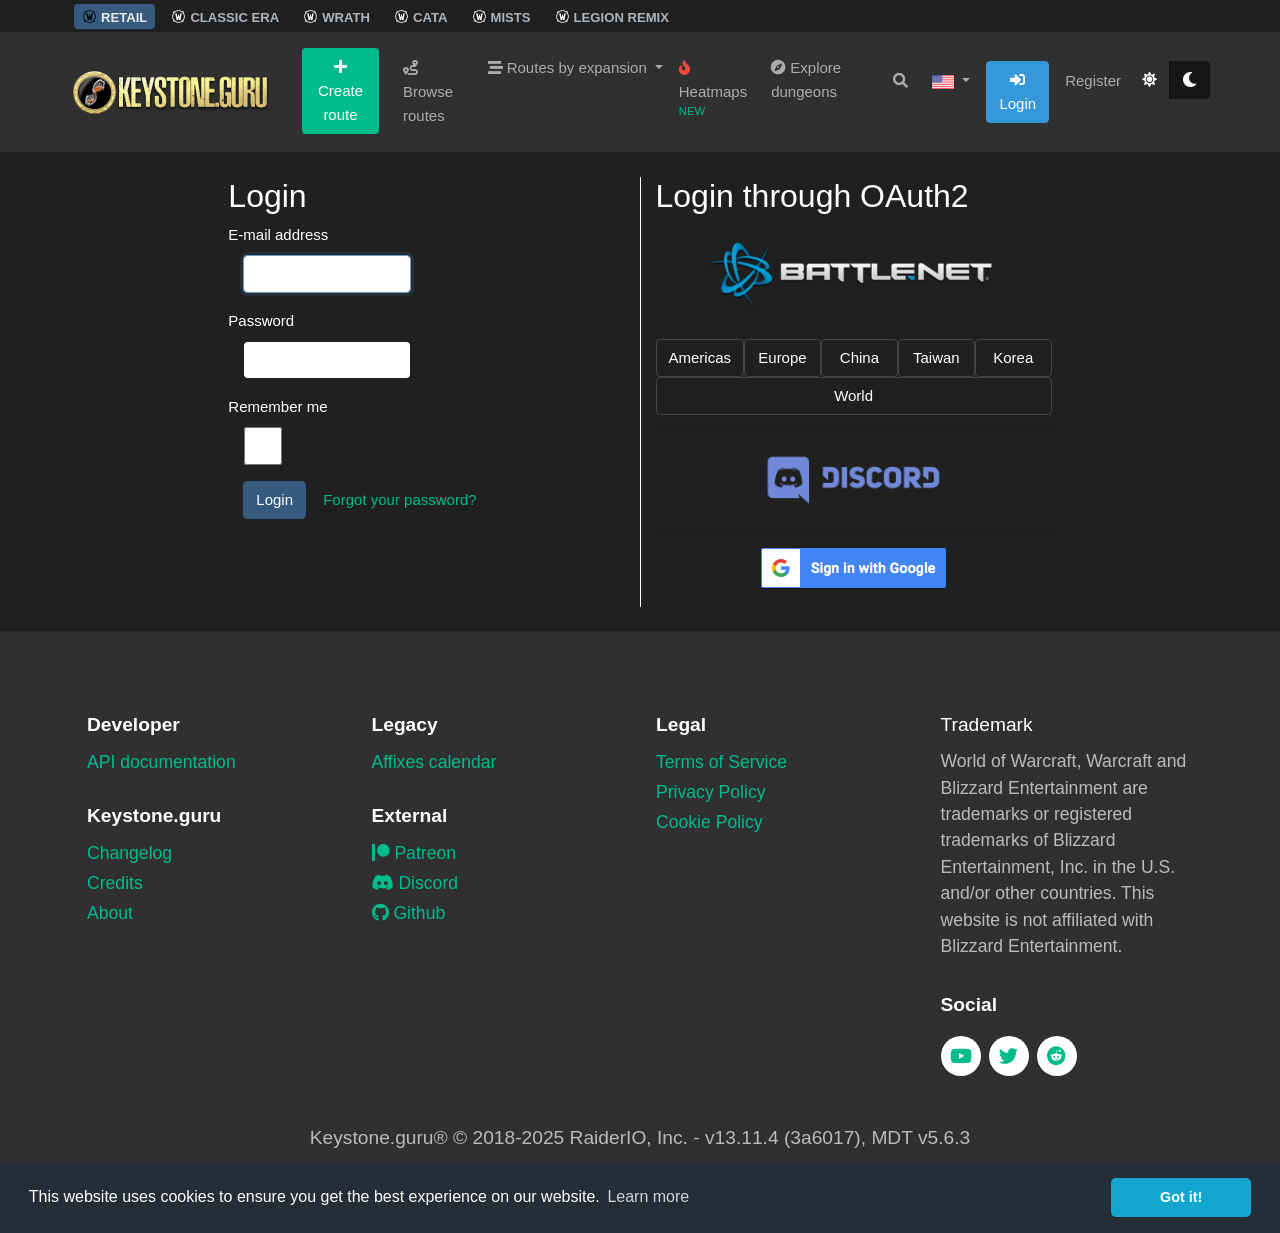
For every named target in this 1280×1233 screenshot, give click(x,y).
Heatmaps (713, 88)
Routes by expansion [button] (569, 67)
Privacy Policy (711, 792)
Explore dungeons (806, 79)
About (110, 913)
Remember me (277, 406)
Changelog (129, 853)
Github (409, 913)
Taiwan (936, 357)
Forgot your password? (399, 499)
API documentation (161, 762)
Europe (782, 357)
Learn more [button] (648, 1196)
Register (1093, 80)
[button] (951, 81)
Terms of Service (721, 762)
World (853, 395)
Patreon (414, 853)
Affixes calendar (434, 762)
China (859, 357)
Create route (340, 91)
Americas (700, 357)
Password (261, 320)
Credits (115, 883)
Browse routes (428, 92)
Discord (415, 883)
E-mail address (278, 234)
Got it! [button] (1181, 1197)
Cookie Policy (709, 822)
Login (1017, 92)
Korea (1013, 357)
